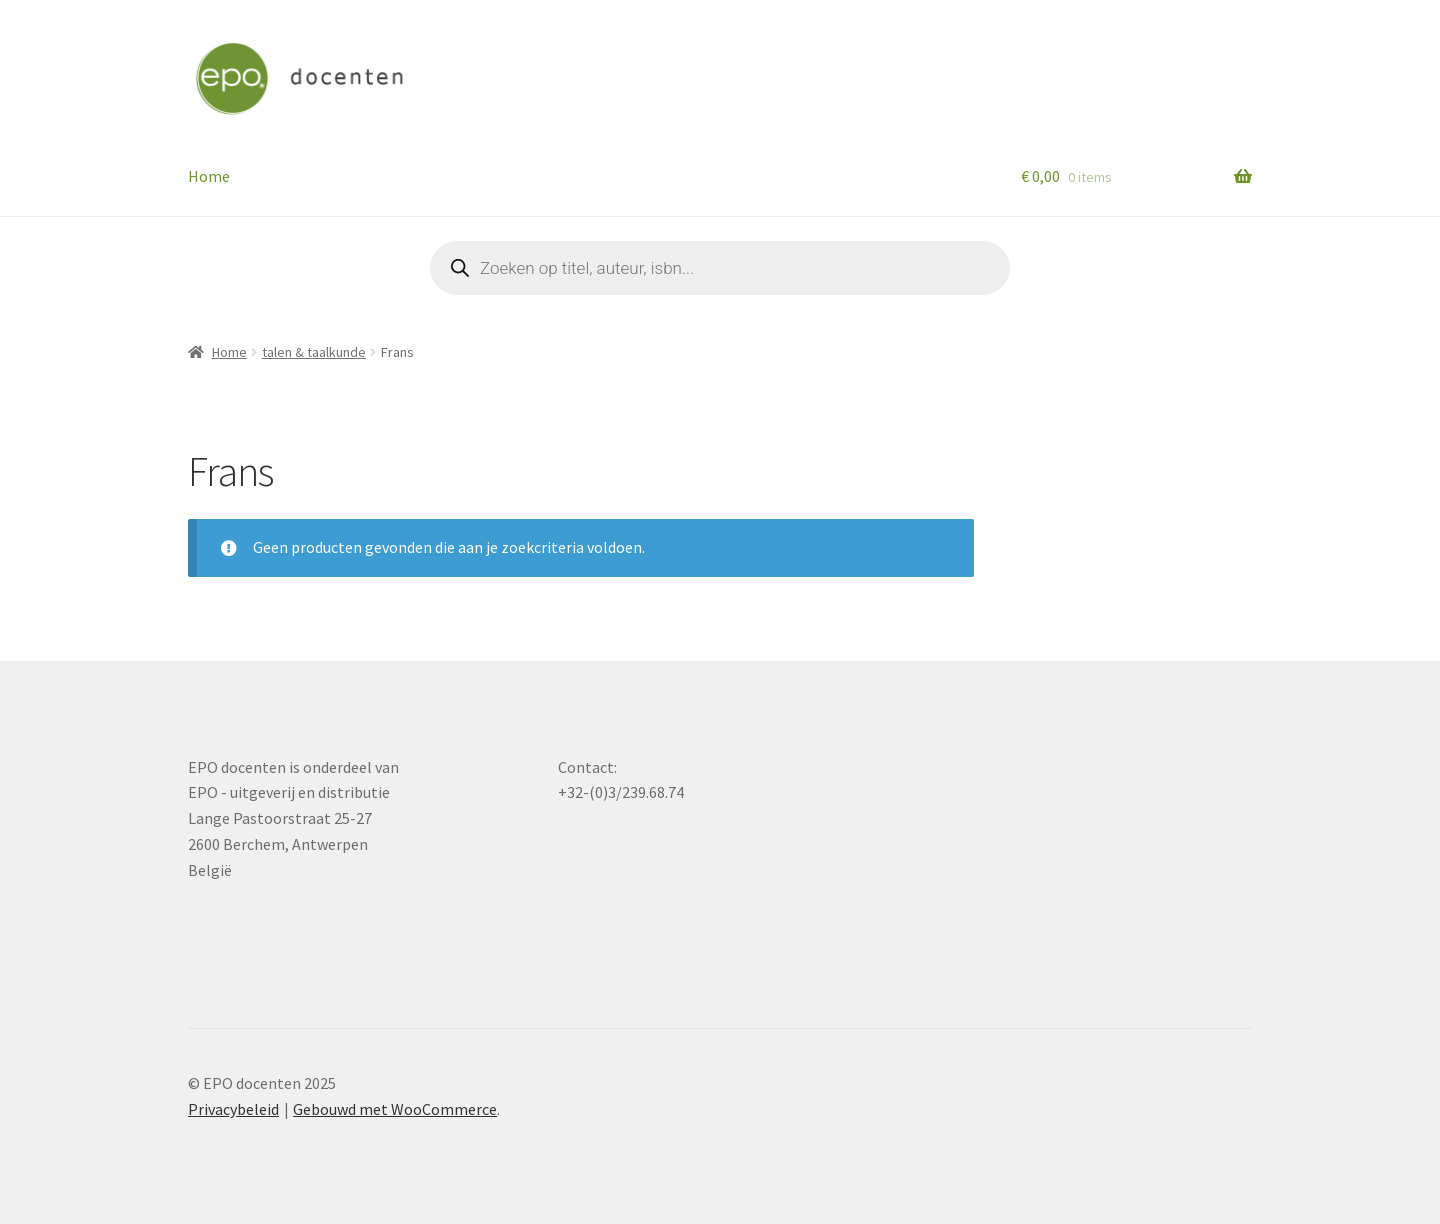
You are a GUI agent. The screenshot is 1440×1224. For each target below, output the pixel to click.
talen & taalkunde (314, 352)
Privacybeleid (233, 1109)
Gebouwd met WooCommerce (395, 1109)
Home (209, 176)
